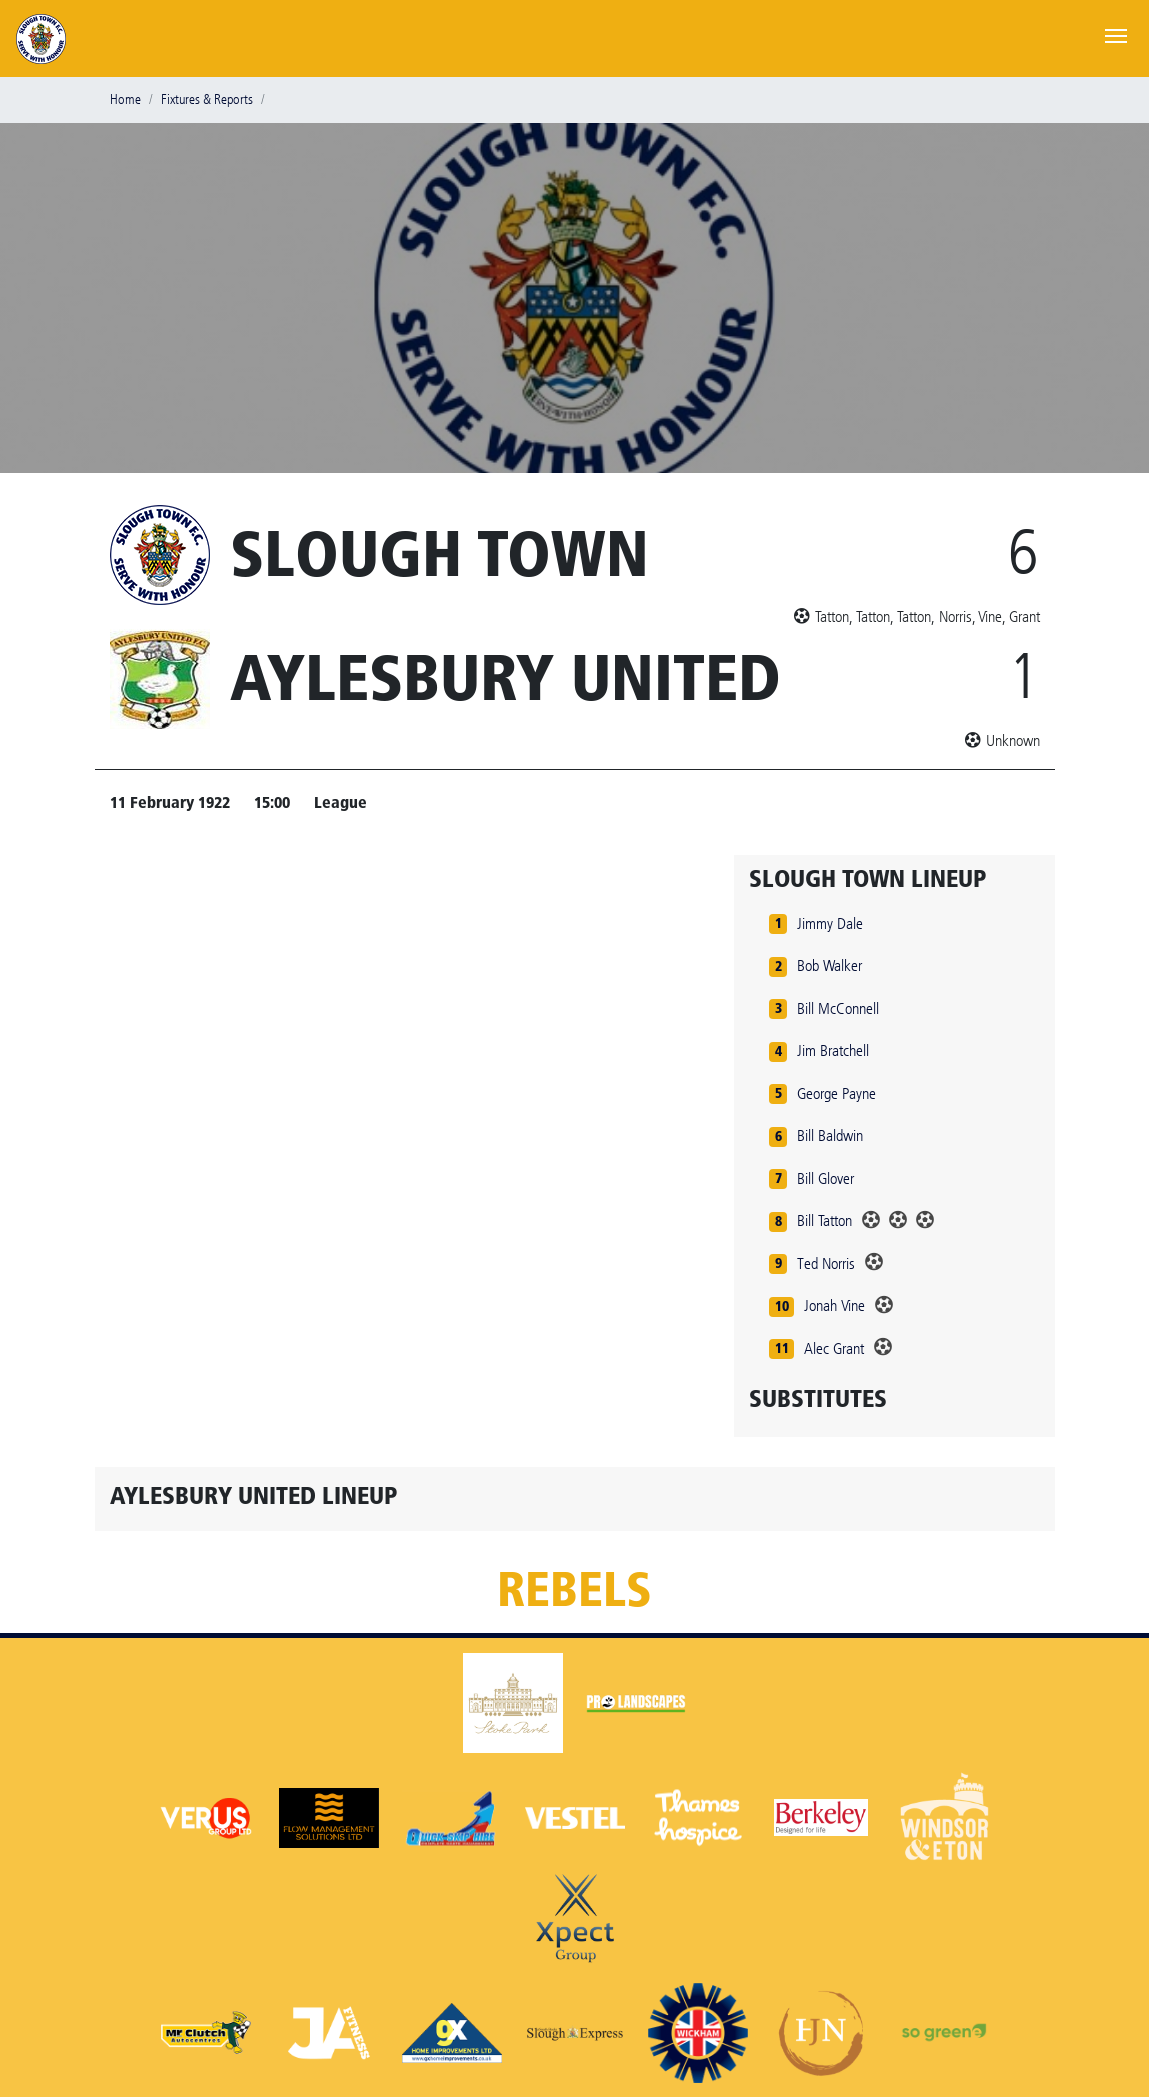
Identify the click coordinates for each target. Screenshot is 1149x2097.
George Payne (836, 1093)
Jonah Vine (834, 1305)
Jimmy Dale (830, 923)
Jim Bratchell (833, 1050)
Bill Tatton (824, 1220)
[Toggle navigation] (1116, 34)
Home (125, 99)
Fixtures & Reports (207, 99)
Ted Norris (826, 1263)
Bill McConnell (838, 1008)
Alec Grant (834, 1348)
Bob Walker (829, 965)
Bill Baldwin (830, 1135)
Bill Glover (825, 1178)
